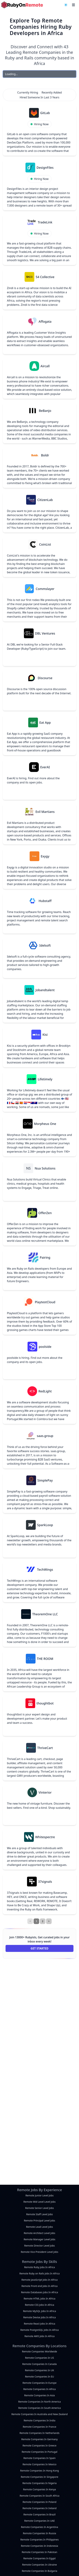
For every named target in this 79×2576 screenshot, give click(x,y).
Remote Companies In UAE (39, 2520)
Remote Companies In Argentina (39, 2527)
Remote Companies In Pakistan (39, 2552)
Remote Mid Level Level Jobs (39, 2201)
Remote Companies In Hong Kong (39, 2470)
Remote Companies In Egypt (39, 2558)
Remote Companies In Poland (39, 2502)
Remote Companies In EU (39, 2376)
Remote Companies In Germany (39, 2439)
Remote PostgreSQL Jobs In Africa (39, 2330)
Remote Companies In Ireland (39, 2508)
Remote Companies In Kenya (39, 2489)
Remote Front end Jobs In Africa (39, 2286)
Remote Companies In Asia (39, 2395)
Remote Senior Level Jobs (39, 2208)
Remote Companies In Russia (39, 2533)
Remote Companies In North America (39, 2401)
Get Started (39, 1948)
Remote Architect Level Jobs (39, 2233)
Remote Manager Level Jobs (39, 2239)
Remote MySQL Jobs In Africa (39, 2311)
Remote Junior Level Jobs (39, 2195)
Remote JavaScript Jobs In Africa (39, 2279)
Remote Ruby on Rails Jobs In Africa (39, 2273)
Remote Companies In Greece (39, 2445)
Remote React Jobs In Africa (39, 2323)
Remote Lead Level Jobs (39, 2226)
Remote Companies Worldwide (39, 2351)
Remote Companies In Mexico (39, 2464)
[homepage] (22, 5)
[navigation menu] (66, 5)
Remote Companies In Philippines (39, 2539)
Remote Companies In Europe (39, 2382)
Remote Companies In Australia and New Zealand (39, 2414)
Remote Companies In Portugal (39, 2451)
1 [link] (36, 1921)
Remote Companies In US (39, 2357)
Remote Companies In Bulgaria (39, 2571)
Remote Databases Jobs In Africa (39, 2292)
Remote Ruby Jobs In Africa (39, 2267)
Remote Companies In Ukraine (39, 2564)
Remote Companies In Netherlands (40, 2433)
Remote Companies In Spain (39, 2458)
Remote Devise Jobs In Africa (39, 2317)
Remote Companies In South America (39, 2408)
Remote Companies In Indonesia (39, 2545)
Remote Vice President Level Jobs (39, 2251)
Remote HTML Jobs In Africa (39, 2298)
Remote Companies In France (39, 2426)
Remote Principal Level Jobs (39, 2220)
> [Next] (49, 1921)
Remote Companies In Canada (39, 2364)
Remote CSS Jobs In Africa (39, 2304)
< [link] (30, 1921)
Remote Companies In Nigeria (39, 2483)
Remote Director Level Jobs (39, 2245)
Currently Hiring (27, 92)
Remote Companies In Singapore (39, 2476)
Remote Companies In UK (39, 2370)
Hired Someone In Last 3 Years (39, 97)
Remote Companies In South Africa (39, 2495)
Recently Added (52, 92)
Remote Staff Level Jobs (39, 2214)
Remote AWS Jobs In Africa (39, 2336)
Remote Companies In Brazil (39, 2514)
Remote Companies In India (39, 2420)
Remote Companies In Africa (39, 2389)
